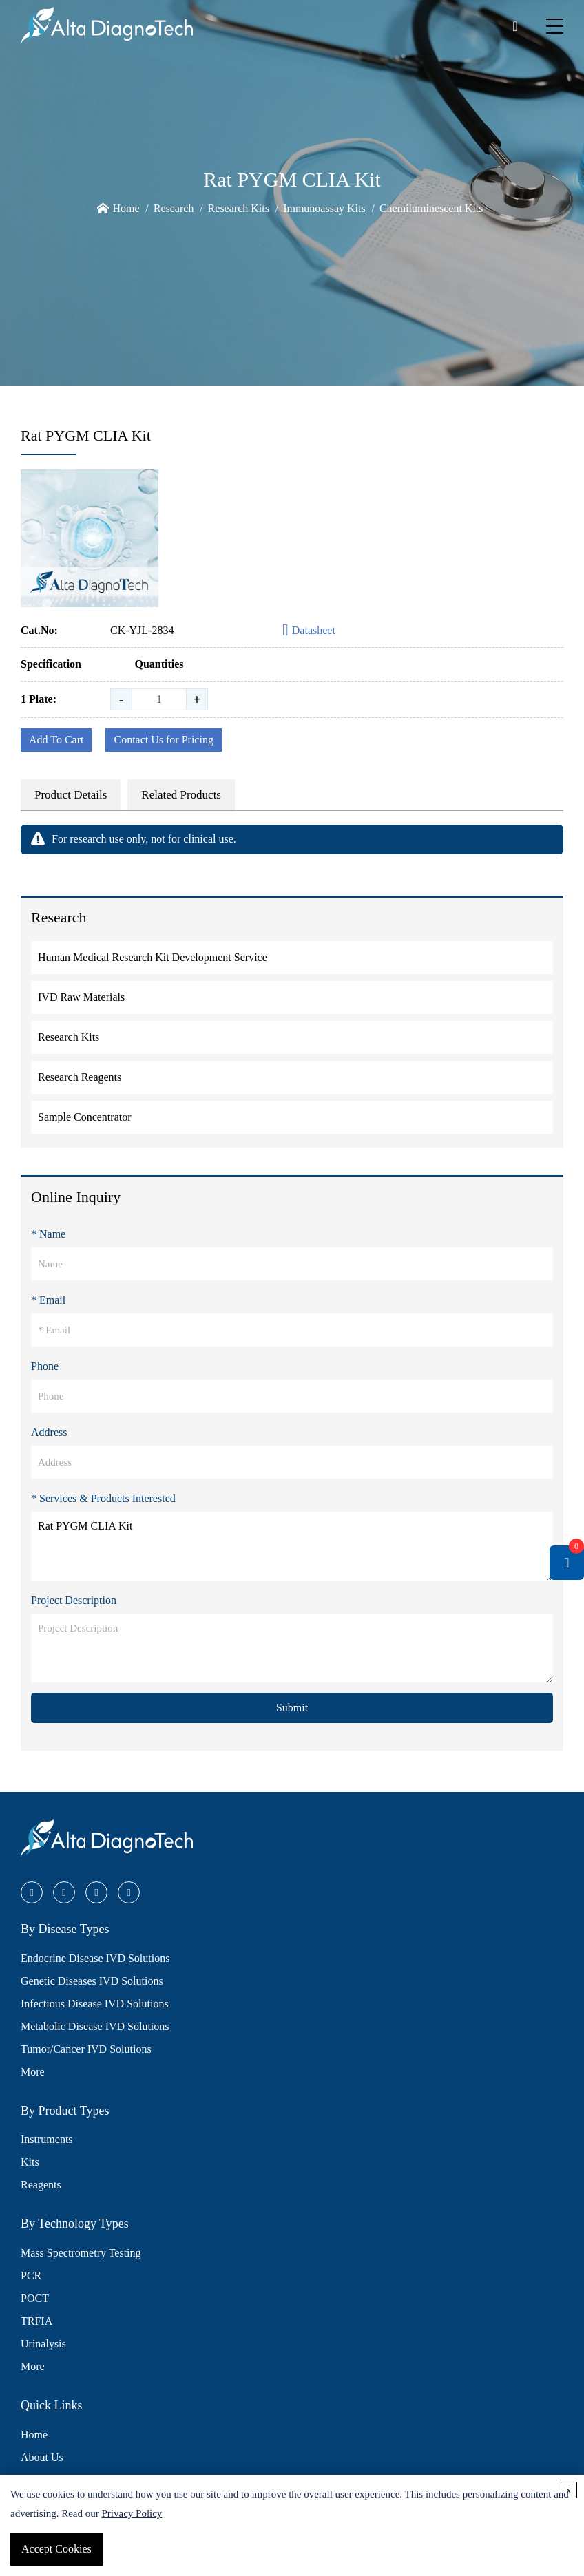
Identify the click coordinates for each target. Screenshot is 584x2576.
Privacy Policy (131, 2513)
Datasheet (308, 631)
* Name (48, 1234)
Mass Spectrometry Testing (81, 2253)
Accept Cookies (56, 2549)
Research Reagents (79, 1077)
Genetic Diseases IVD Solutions (92, 1981)
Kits (30, 2162)
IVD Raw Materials (81, 997)
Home (125, 208)
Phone (45, 1366)
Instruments (47, 2139)
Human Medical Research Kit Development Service (152, 957)
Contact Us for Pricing (163, 740)
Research (174, 208)
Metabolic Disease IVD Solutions (95, 2026)
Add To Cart (56, 740)
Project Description (73, 1600)
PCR (31, 2275)
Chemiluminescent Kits (431, 208)
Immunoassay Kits (324, 208)
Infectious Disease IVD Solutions (95, 2003)
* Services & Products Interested (103, 1498)
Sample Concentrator (85, 1117)
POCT (35, 2298)
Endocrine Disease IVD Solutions (95, 1958)
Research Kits (238, 208)
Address (49, 1432)
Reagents (41, 2184)
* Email (48, 1300)
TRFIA (36, 2321)
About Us (42, 2457)
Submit (292, 1707)
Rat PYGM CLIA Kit (292, 1546)
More (33, 2072)
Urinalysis (43, 2344)
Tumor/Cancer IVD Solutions (86, 2049)
